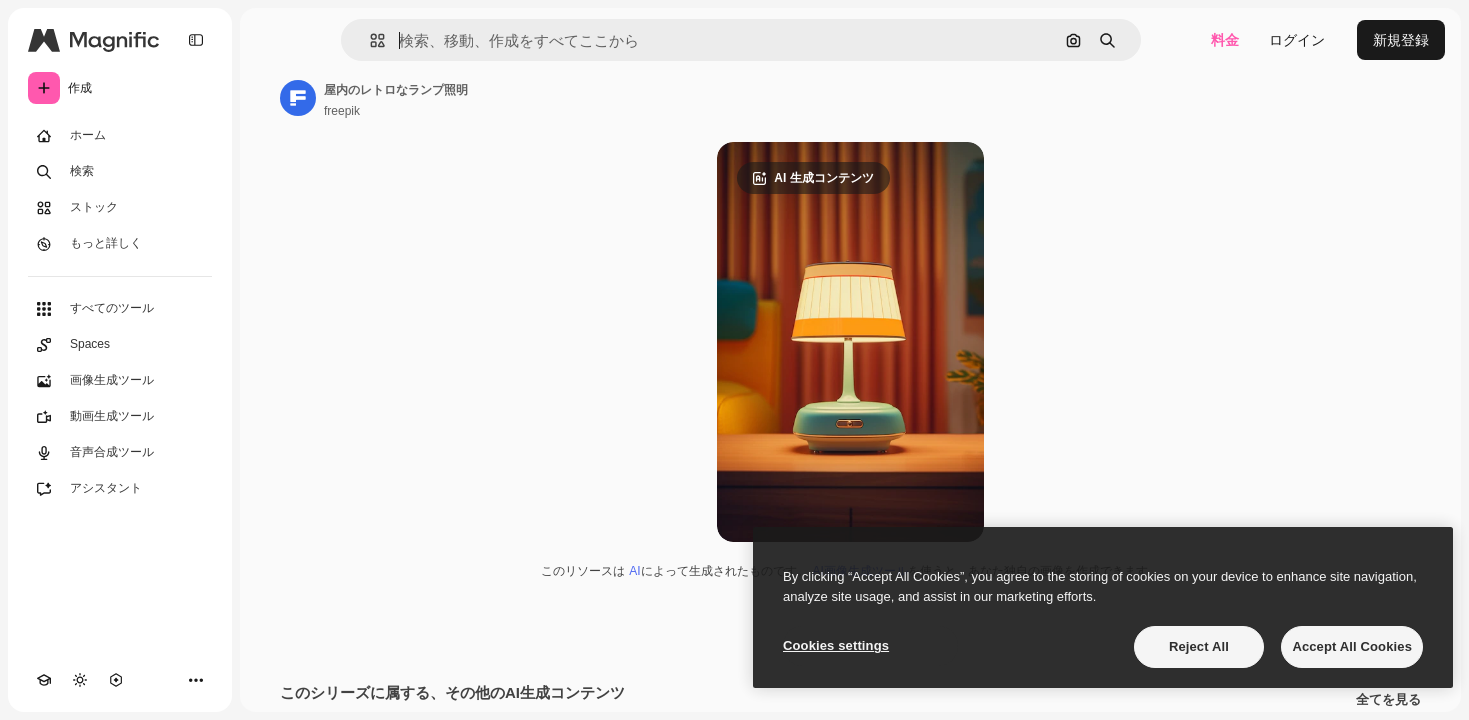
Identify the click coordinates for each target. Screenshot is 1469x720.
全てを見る (1388, 700)
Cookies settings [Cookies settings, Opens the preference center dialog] (836, 645)
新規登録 (1401, 40)
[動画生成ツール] (120, 417)
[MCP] (116, 680)
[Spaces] (120, 345)
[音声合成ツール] (120, 453)
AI (634, 571)
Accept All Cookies (1352, 646)
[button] (369, 40)
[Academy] (44, 680)
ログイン (1297, 40)
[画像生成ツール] (120, 381)
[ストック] (120, 208)
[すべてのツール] (120, 309)
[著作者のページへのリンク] (298, 98)
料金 (1225, 40)
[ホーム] (120, 136)
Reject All (1199, 646)
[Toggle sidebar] (196, 40)
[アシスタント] (120, 489)
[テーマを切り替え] (80, 680)
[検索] (120, 172)
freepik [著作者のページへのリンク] (342, 111)
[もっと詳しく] (120, 244)
